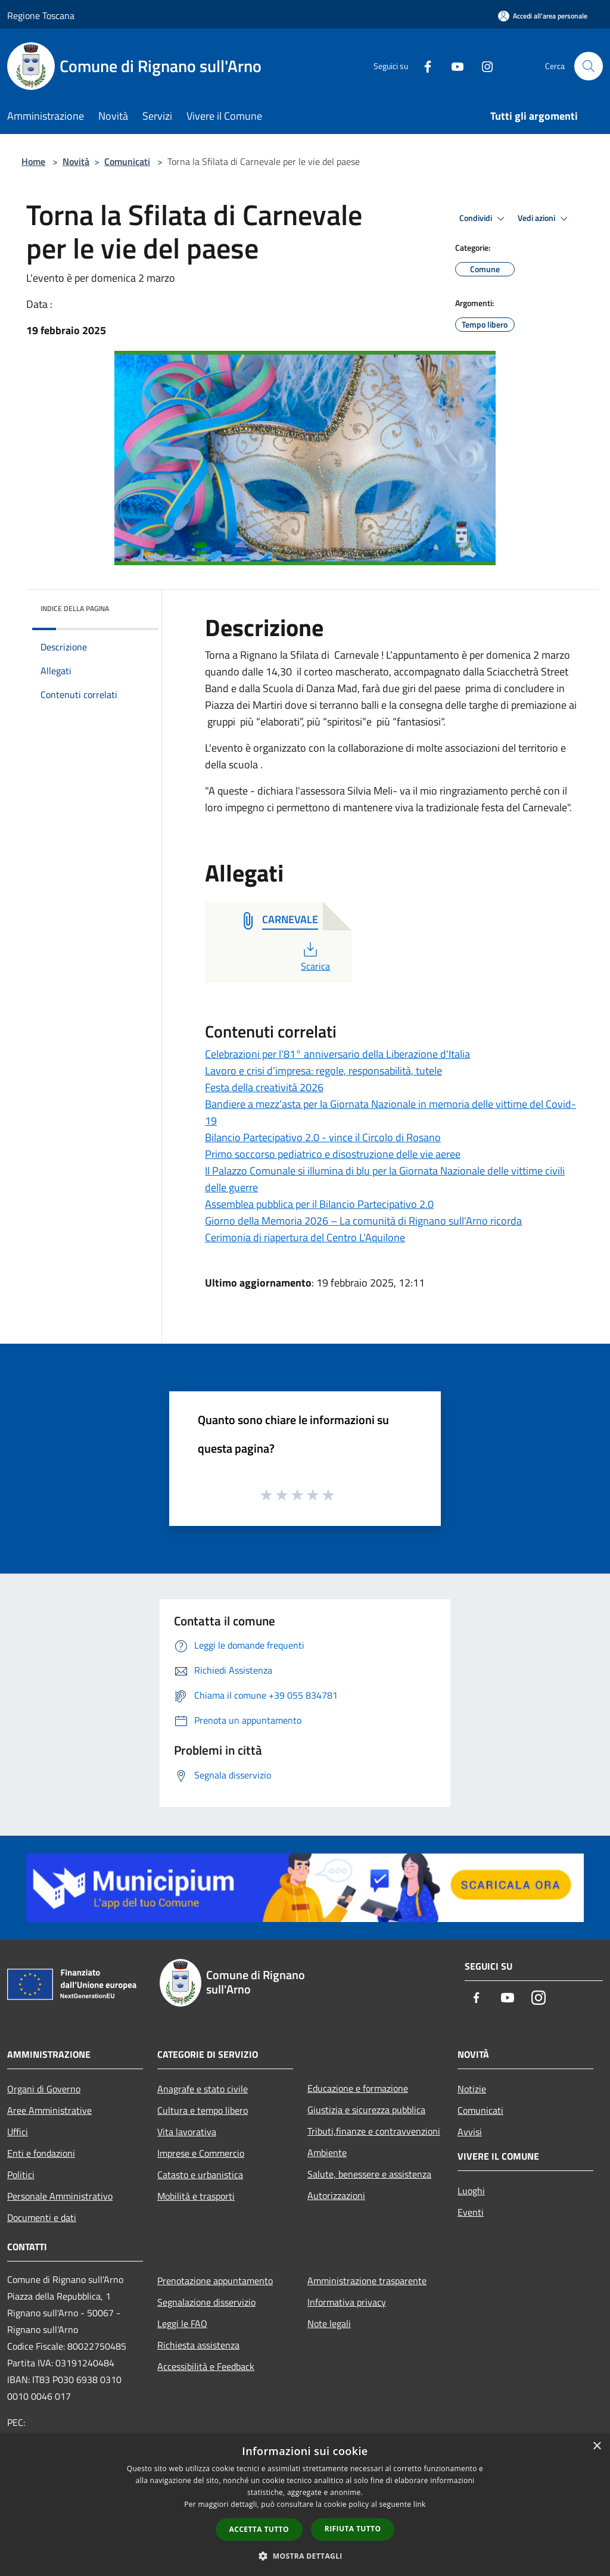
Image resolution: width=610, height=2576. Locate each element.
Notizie (472, 2089)
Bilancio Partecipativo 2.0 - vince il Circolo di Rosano (323, 1137)
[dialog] (305, 2505)
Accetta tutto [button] (259, 2529)
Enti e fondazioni (41, 2153)
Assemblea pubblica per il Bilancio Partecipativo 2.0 (319, 1204)
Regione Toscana (40, 15)
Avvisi (470, 2132)
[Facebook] (423, 66)
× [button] (596, 2446)
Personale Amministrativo (60, 2196)
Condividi (483, 218)
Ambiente (327, 2152)
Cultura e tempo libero (202, 2110)
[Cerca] (588, 66)
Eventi (471, 2212)
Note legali (329, 2323)
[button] (305, 2556)
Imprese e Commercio (200, 2153)
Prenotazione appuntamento (215, 2280)
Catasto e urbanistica (200, 2174)
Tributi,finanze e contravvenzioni (373, 2131)
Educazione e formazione (357, 2088)
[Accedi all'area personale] (543, 16)
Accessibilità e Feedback (205, 2366)
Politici (21, 2174)
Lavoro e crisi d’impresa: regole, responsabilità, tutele (323, 1071)
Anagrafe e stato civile (202, 2089)
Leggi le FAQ (182, 2323)
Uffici (17, 2132)
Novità (76, 161)
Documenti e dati (41, 2217)
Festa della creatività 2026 (264, 1087)
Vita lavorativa (186, 2132)
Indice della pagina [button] (75, 608)
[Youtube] (453, 66)
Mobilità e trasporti (196, 2196)
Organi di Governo (43, 2089)
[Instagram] (482, 66)
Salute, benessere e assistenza (369, 2174)
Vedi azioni (544, 218)
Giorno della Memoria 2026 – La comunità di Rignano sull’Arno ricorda (363, 1221)
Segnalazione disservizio (206, 2302)
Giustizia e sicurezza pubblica (366, 2109)
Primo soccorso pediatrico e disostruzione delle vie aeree (332, 1154)
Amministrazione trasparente (367, 2280)
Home (33, 161)
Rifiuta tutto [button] (353, 2529)
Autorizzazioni (336, 2195)
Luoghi (471, 2190)
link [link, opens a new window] (419, 2504)
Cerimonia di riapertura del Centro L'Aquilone (305, 1237)
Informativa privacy (346, 2302)
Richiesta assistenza (198, 2345)
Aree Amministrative (49, 2110)
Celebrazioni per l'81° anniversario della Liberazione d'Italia (337, 1054)
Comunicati (127, 161)
